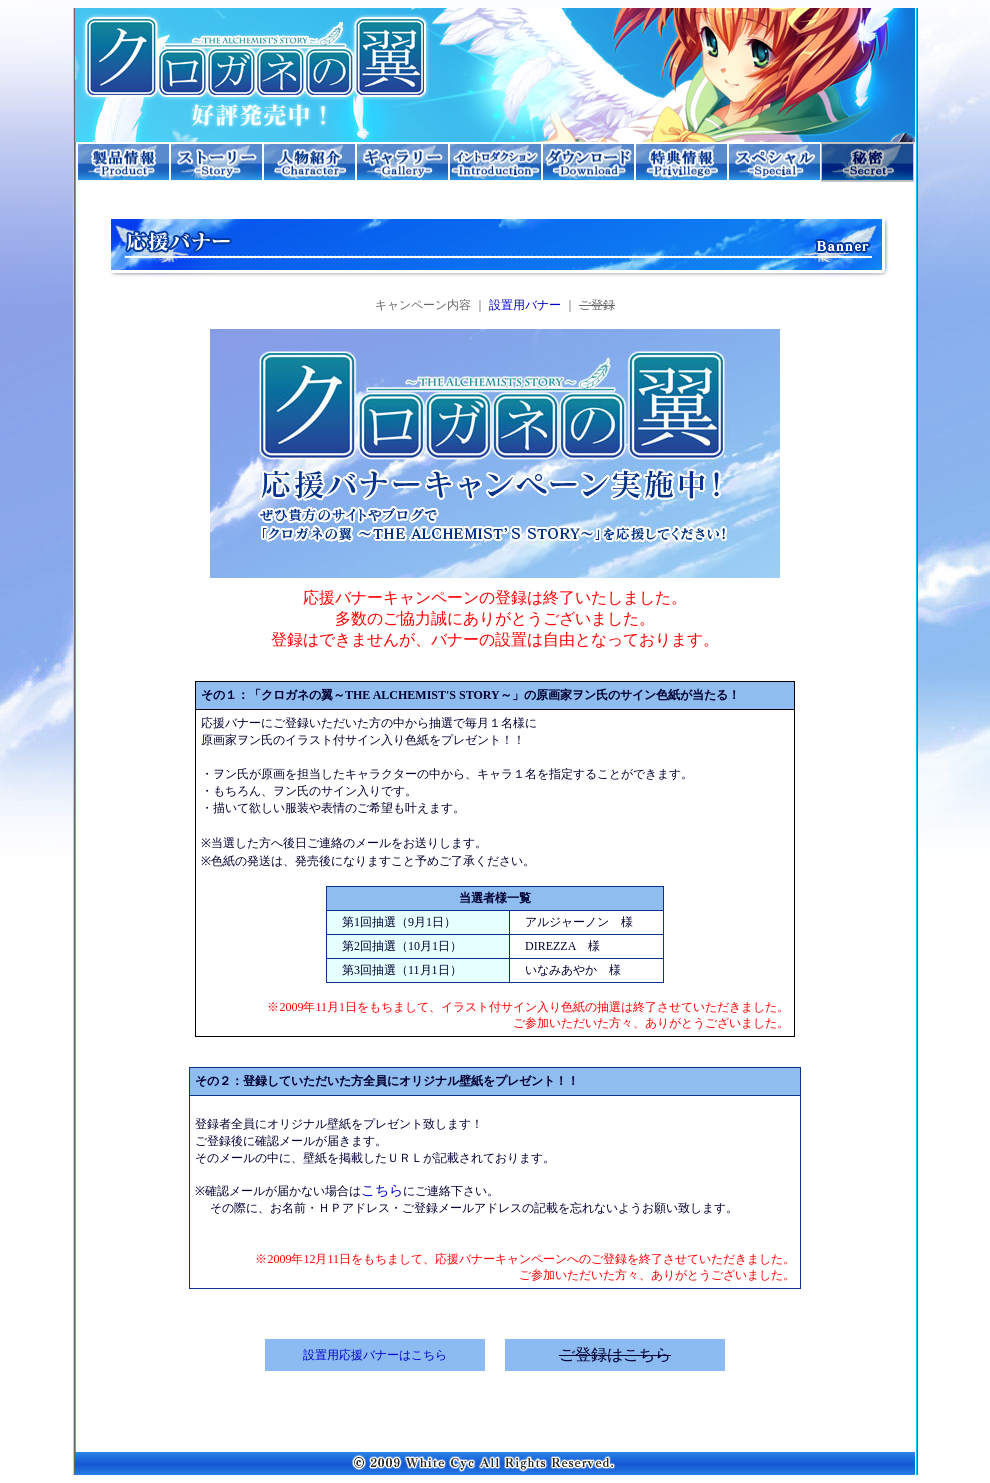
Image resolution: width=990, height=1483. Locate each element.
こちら (382, 1190)
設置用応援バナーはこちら (375, 1355)
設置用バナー (525, 305)
